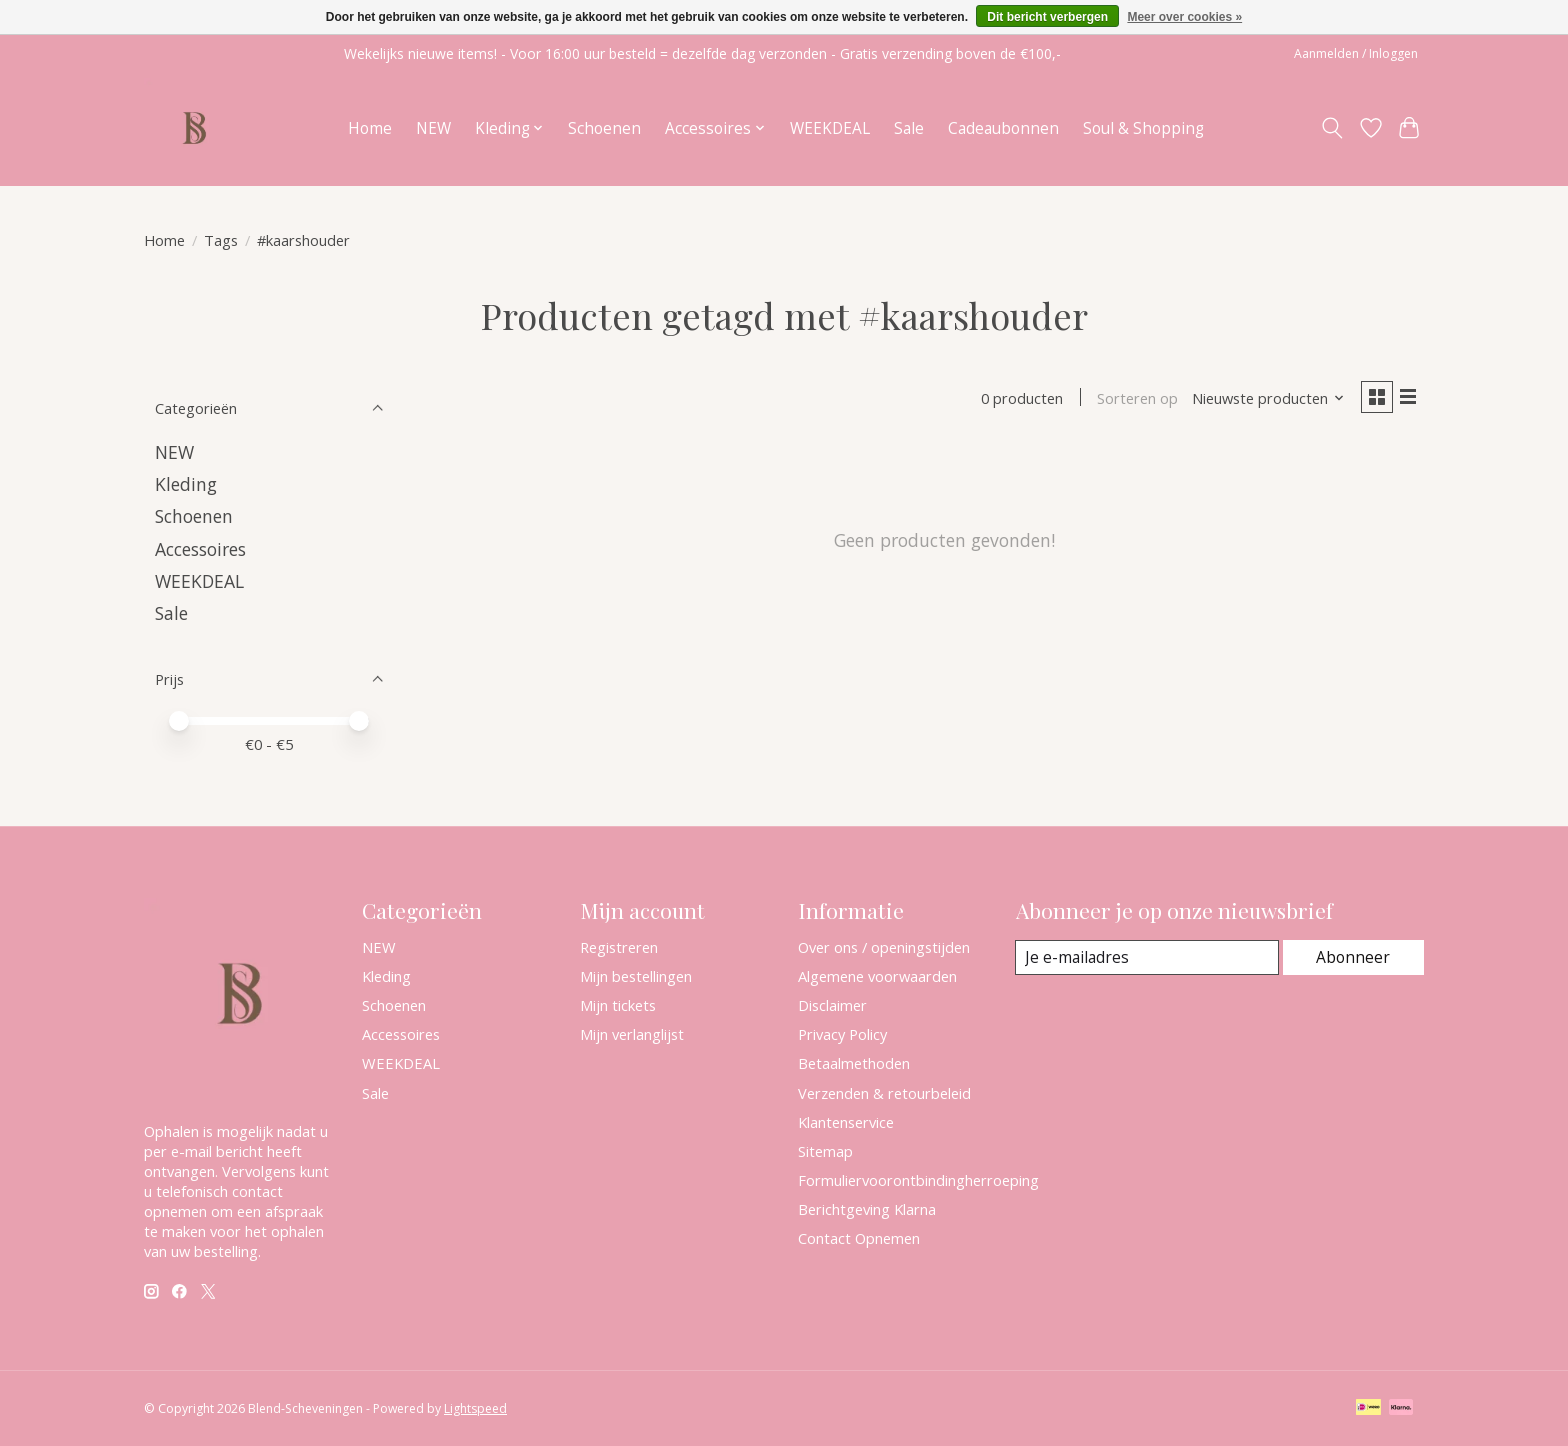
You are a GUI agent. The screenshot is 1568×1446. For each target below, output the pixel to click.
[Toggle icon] (1332, 128)
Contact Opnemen (859, 1238)
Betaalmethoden (854, 1063)
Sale (909, 128)
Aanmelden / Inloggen (1356, 53)
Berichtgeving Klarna (867, 1209)
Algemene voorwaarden (877, 976)
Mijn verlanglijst (632, 1034)
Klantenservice (846, 1122)
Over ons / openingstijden (884, 947)
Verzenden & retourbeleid (884, 1093)
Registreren (619, 947)
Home (370, 128)
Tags (221, 240)
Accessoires (200, 549)
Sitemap (825, 1151)
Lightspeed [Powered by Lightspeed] (475, 1408)
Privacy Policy (842, 1034)
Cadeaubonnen (1003, 128)
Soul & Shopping (1143, 128)
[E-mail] (1148, 958)
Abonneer (1354, 957)
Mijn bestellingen (636, 976)
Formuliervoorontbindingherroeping (918, 1180)
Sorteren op (1131, 400)
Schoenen (604, 128)
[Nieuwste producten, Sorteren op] (1262, 400)
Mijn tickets (618, 1005)
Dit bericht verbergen (1047, 17)
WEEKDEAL (830, 128)
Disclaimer (832, 1005)
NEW (433, 128)
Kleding (186, 484)
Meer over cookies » (1184, 17)
